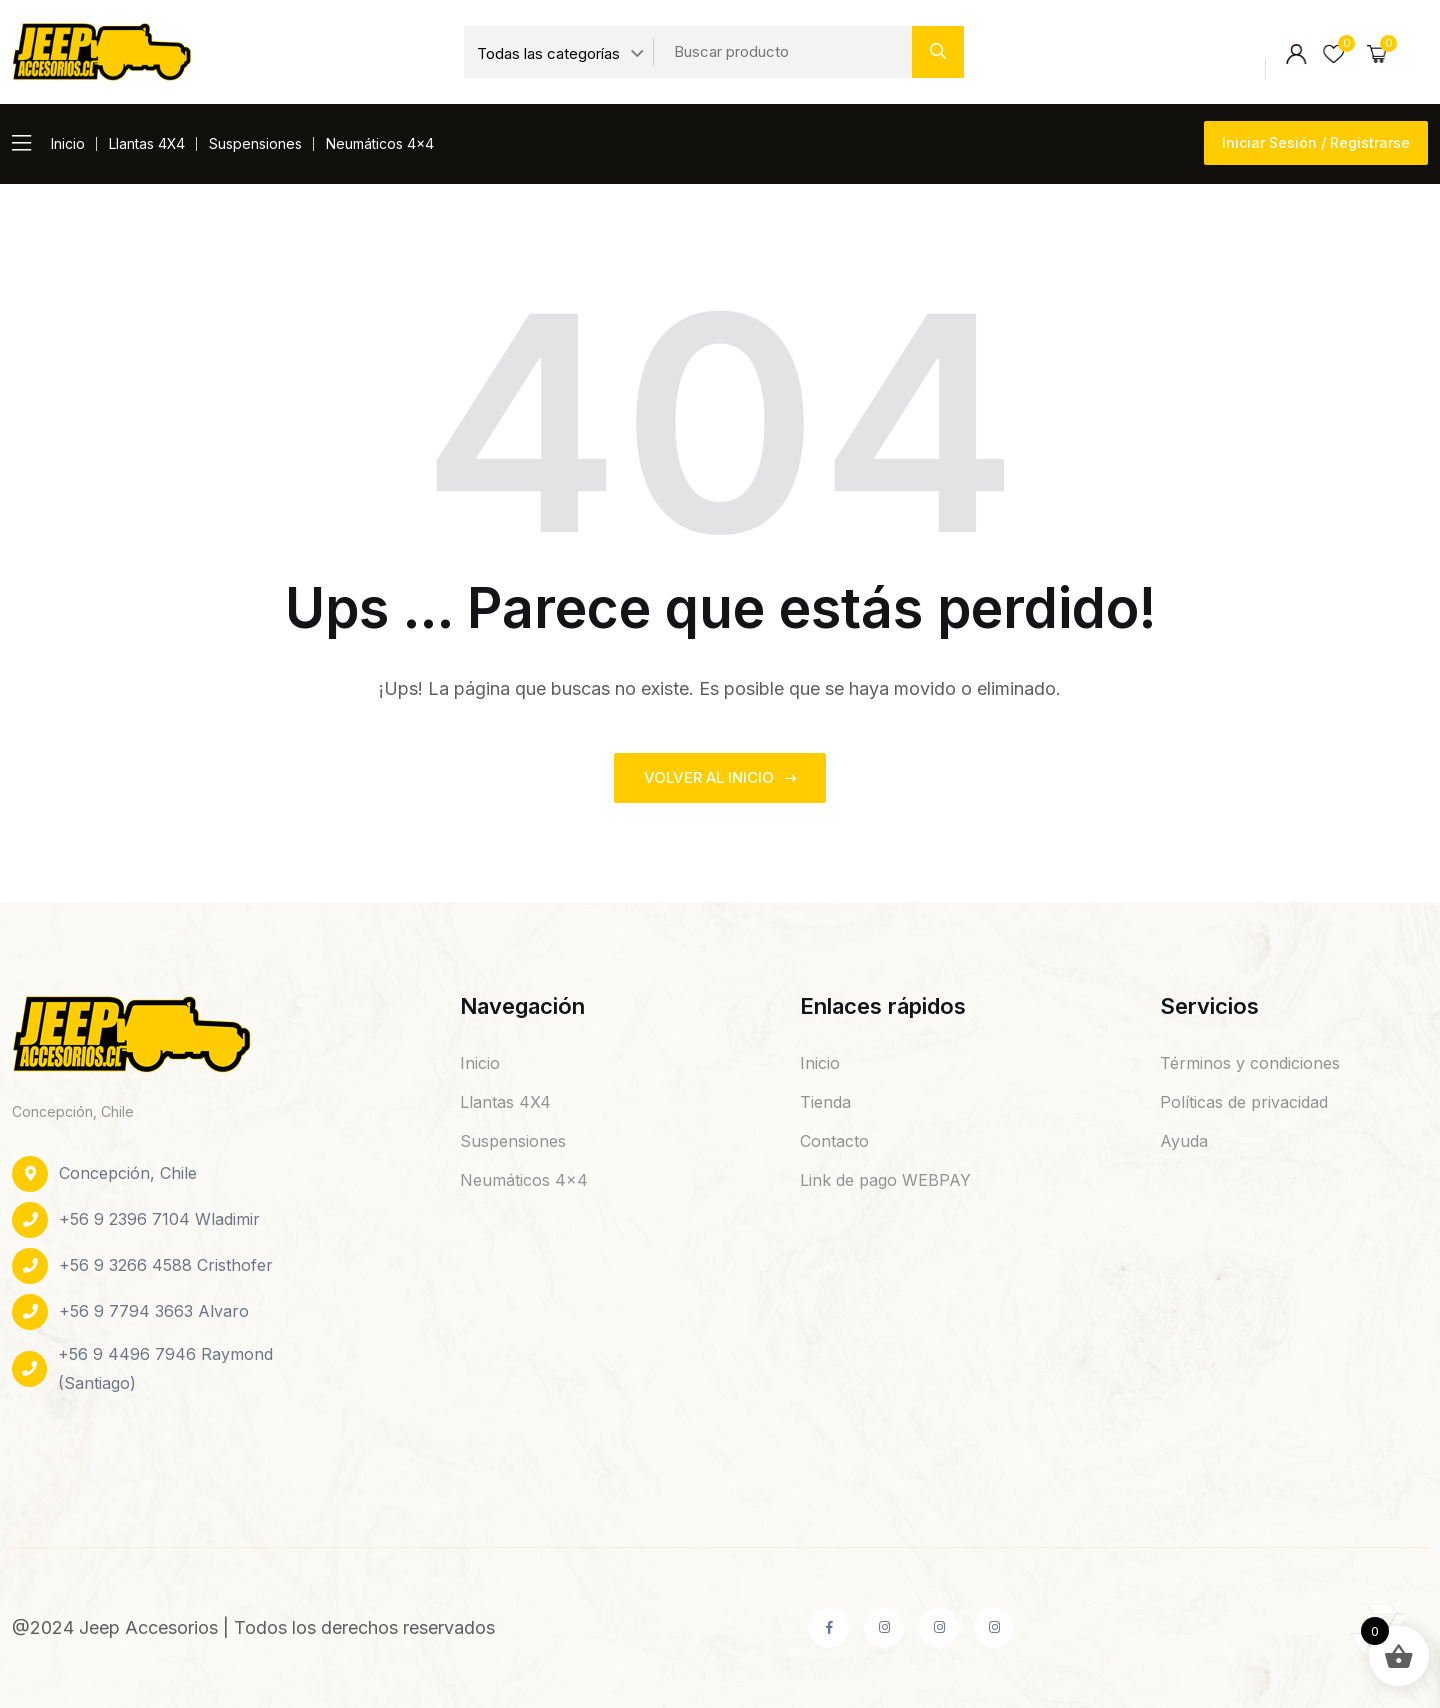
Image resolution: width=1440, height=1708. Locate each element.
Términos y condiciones (1250, 1063)
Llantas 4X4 (147, 143)
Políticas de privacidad (1244, 1102)
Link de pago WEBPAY (885, 1180)
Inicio (68, 143)
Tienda (825, 1102)
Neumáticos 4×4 (380, 143)
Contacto (834, 1141)
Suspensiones (255, 143)
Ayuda (1184, 1141)
